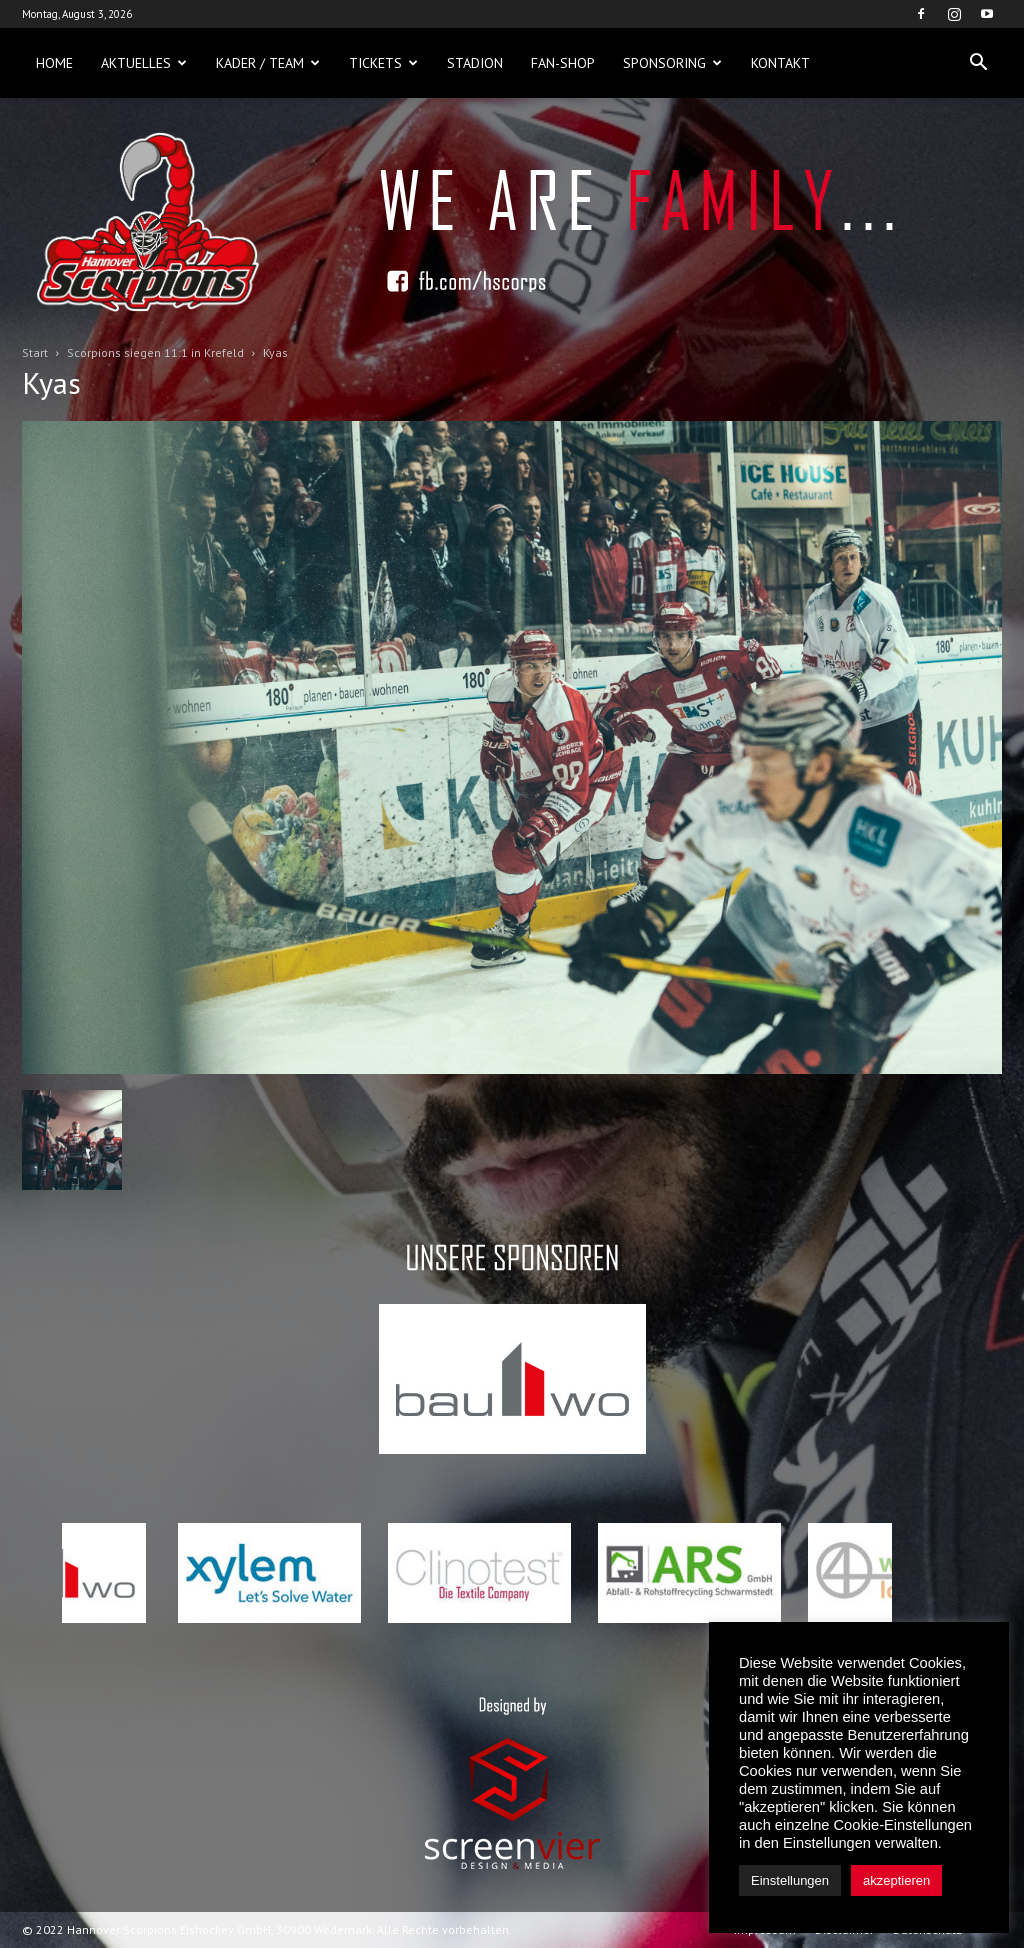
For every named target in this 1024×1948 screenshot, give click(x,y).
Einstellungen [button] (790, 1880)
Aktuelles (144, 63)
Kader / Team (268, 63)
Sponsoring (672, 63)
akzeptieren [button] (896, 1880)
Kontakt (780, 63)
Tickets (383, 63)
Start (35, 352)
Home (54, 63)
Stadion (475, 63)
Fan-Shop (563, 63)
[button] (978, 63)
